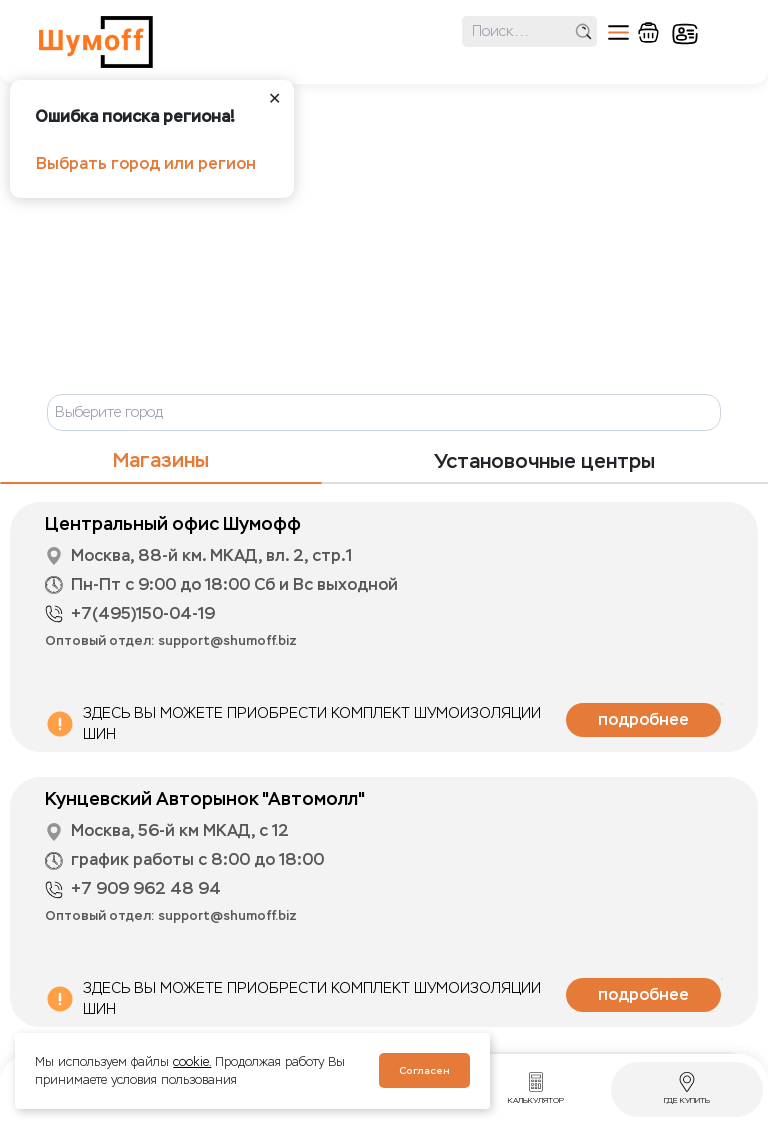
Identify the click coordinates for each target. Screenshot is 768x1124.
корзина (648, 32)
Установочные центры (544, 461)
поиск (583, 31)
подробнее (643, 719)
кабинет (685, 34)
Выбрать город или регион (146, 163)
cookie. (192, 1062)
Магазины (161, 460)
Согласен (424, 1070)
